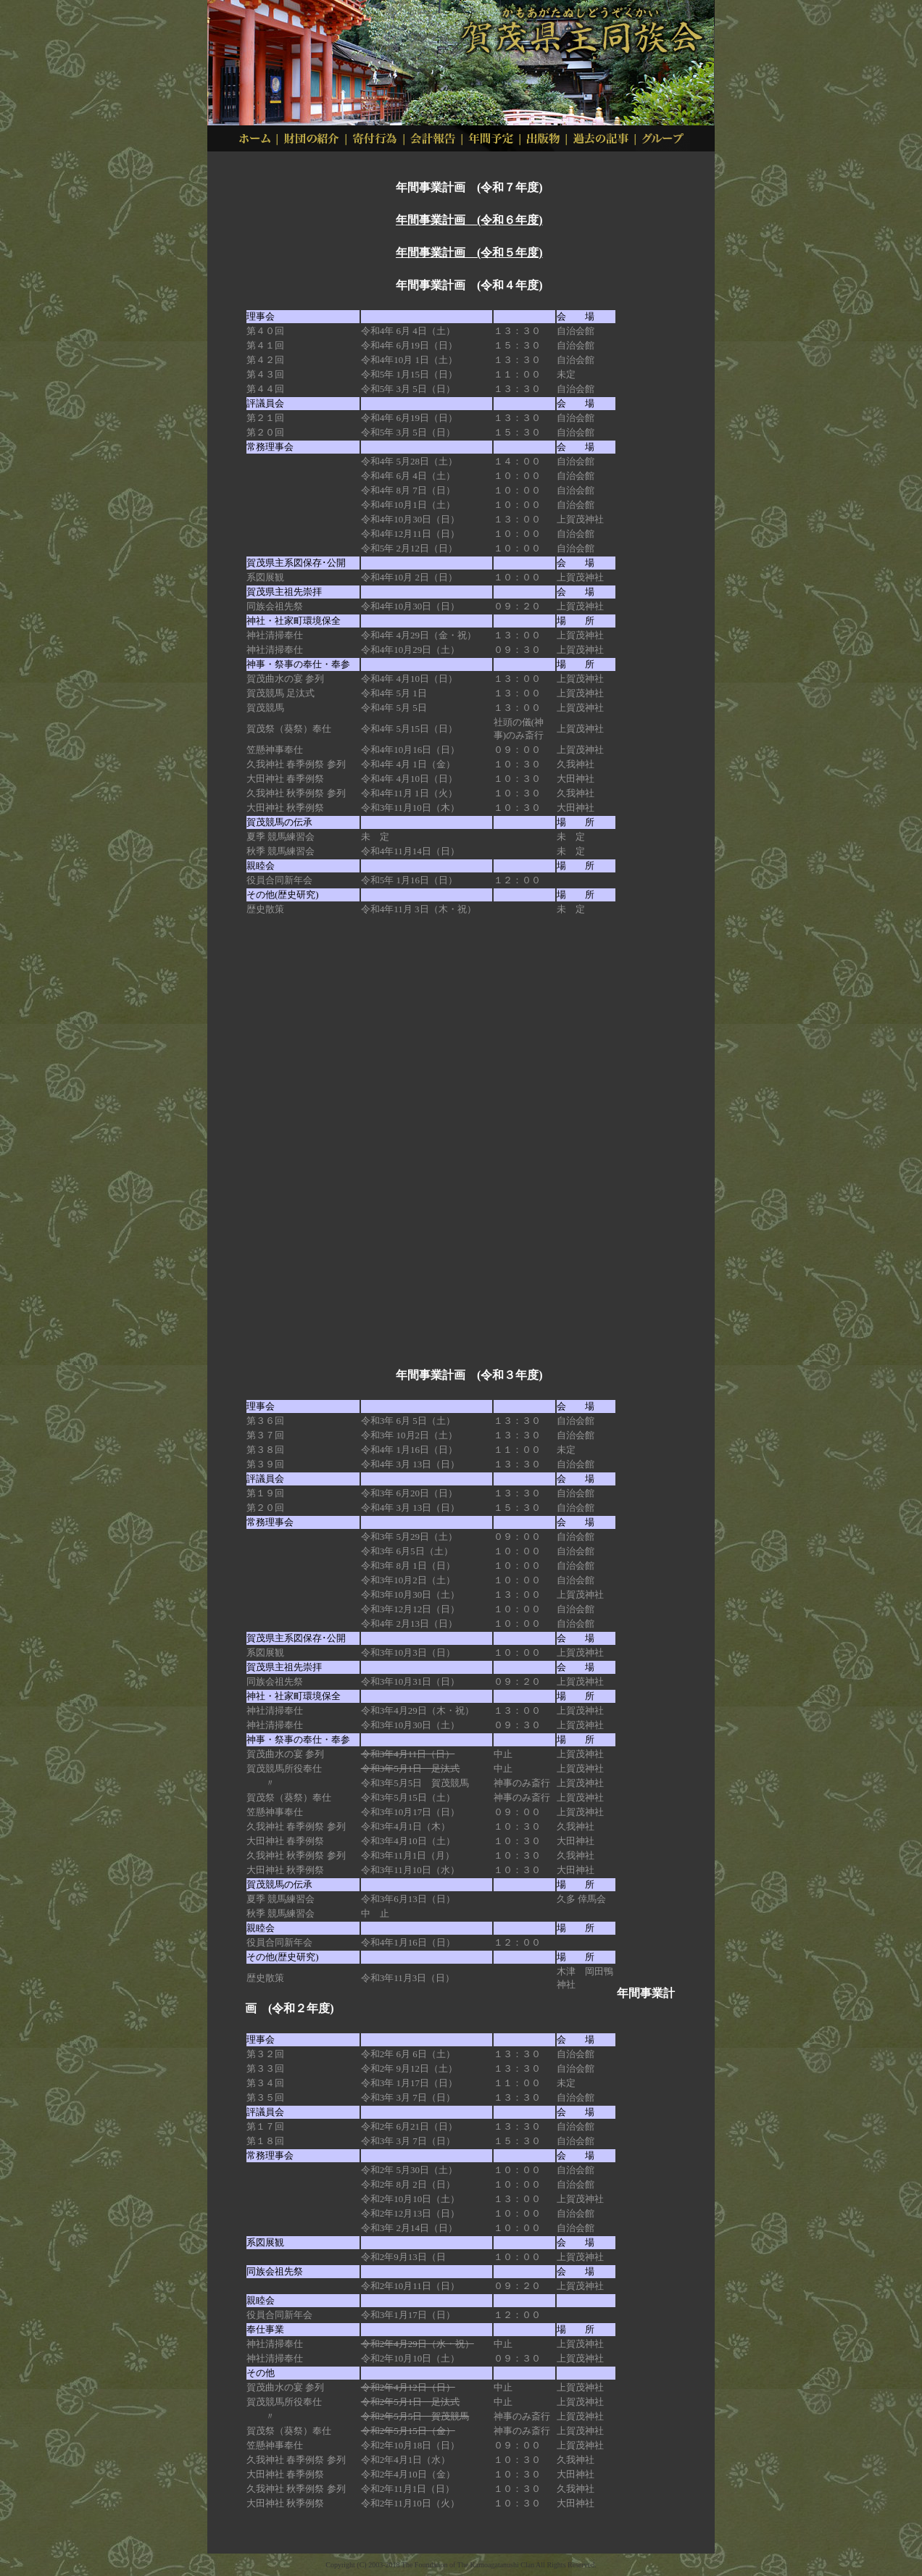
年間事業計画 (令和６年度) (469, 220)
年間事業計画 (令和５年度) (469, 252)
